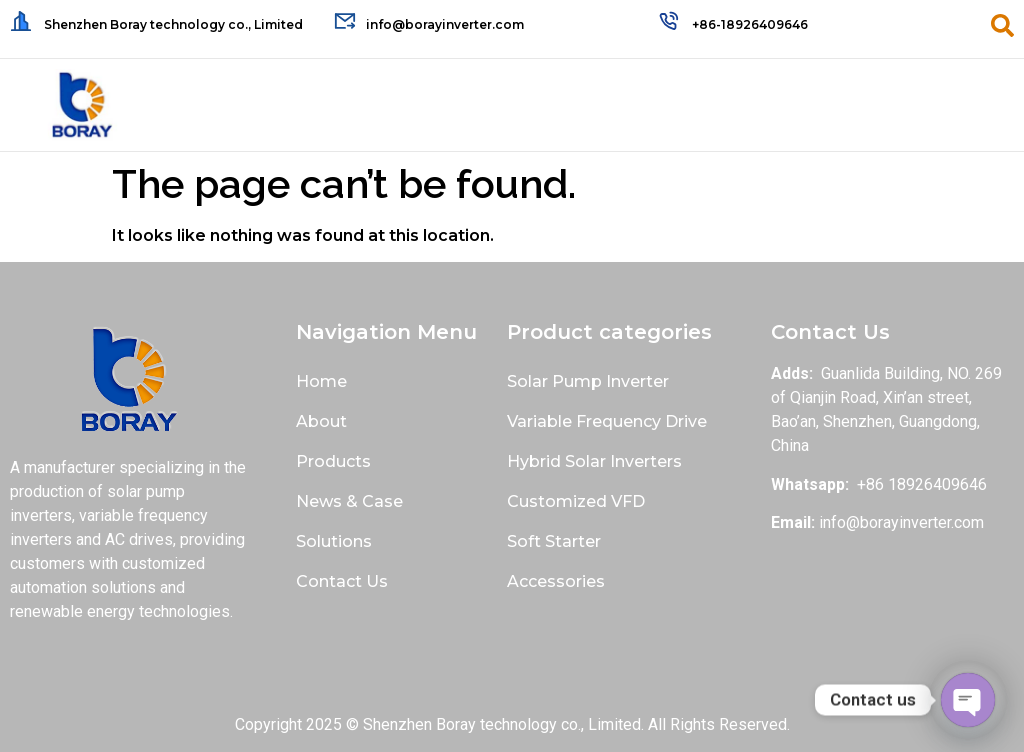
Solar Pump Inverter (588, 381)
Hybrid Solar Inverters (594, 461)
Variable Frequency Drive (607, 421)
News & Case (349, 501)
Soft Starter (554, 541)
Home (321, 381)
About (321, 421)
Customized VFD (576, 501)
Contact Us (342, 581)
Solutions (334, 541)
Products (333, 461)
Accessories (556, 581)
